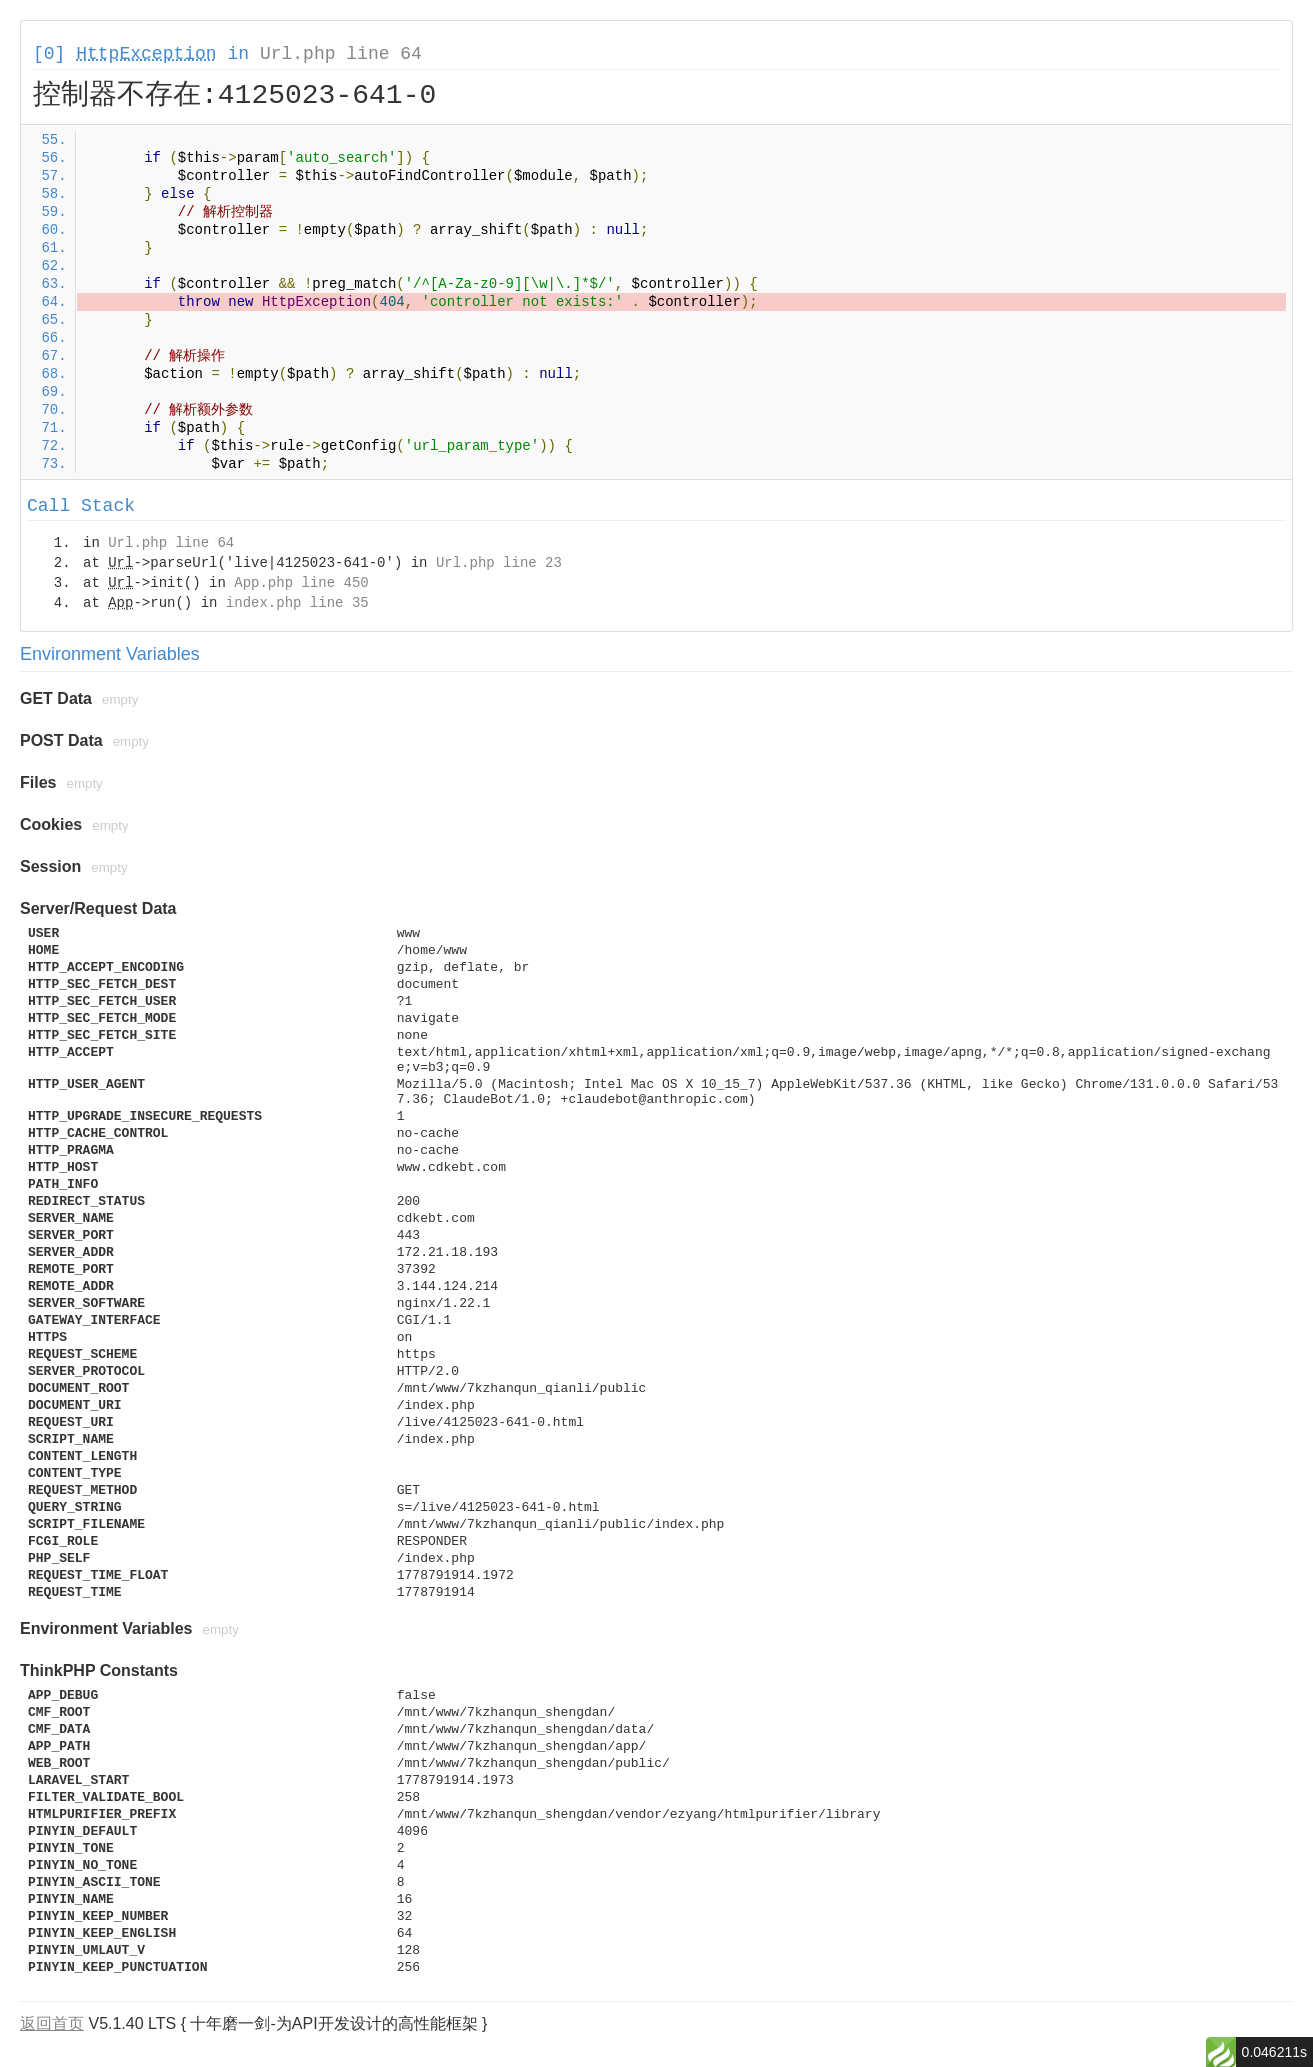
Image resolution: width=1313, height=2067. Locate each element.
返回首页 (52, 2023)
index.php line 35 (297, 603)
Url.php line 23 (499, 563)
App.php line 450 (301, 583)
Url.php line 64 (341, 54)
